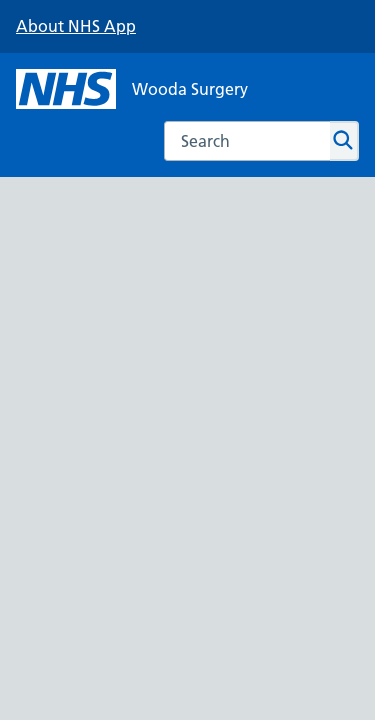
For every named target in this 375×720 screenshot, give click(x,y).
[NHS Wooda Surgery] (132, 89)
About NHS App (76, 26)
